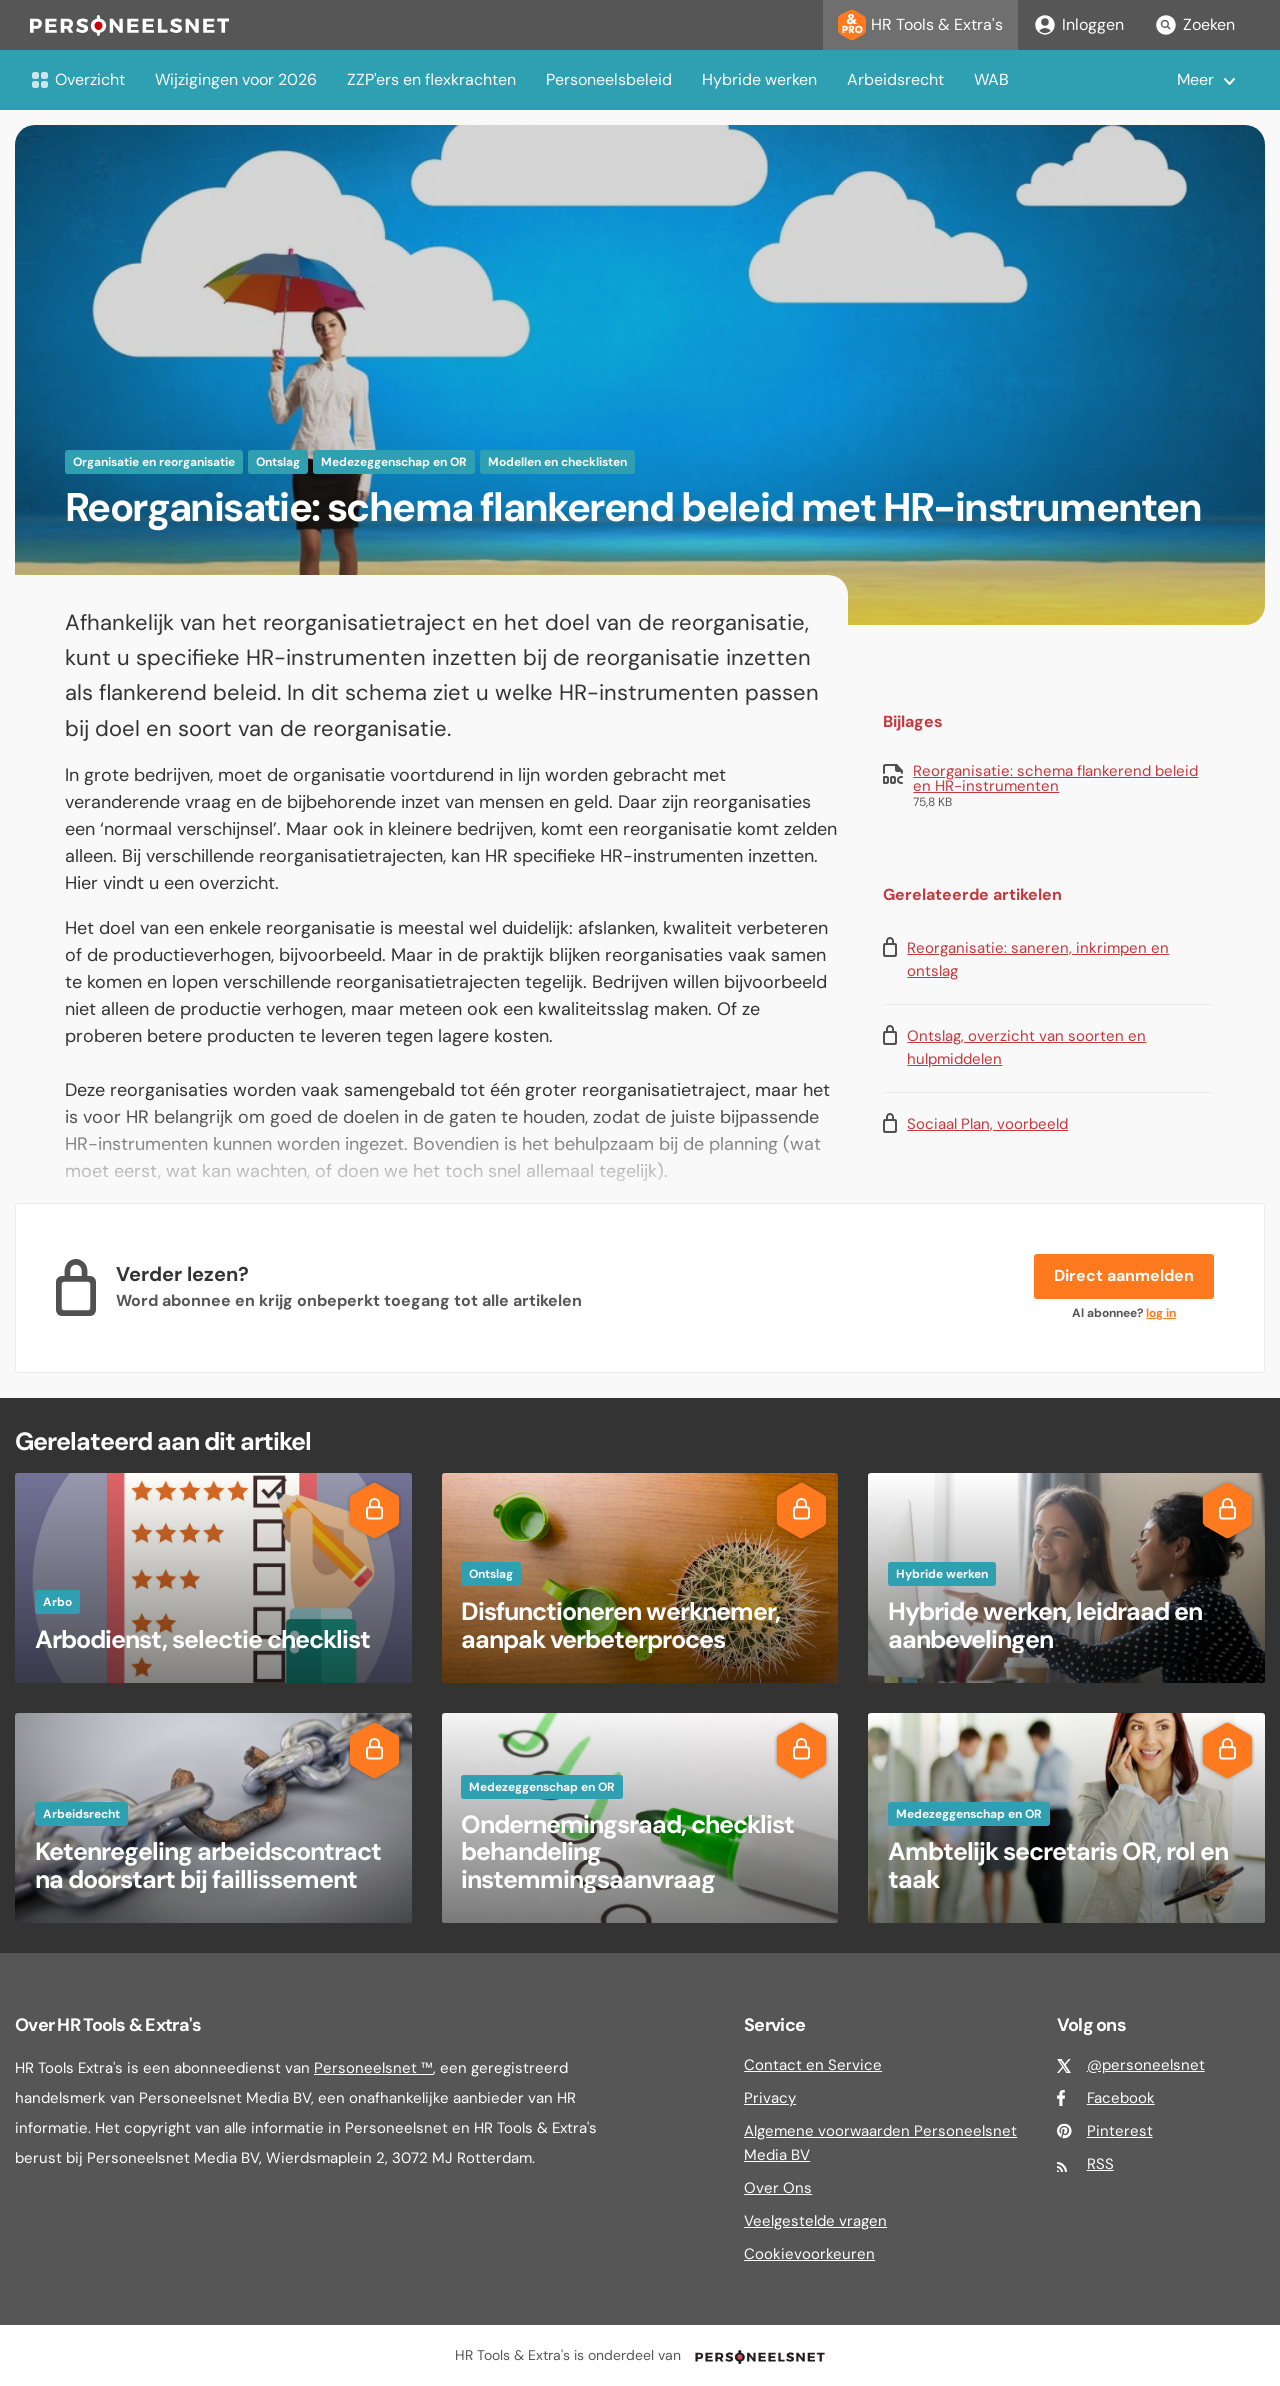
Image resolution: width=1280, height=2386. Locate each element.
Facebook (1121, 2098)
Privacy (770, 2098)
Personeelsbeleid (609, 79)
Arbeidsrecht (895, 79)
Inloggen (1078, 25)
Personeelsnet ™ (373, 2068)
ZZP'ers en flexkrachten (431, 79)
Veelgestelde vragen (815, 2221)
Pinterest (1120, 2131)
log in (1161, 1313)
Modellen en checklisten (557, 462)
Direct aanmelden (1124, 1275)
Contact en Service (813, 2065)
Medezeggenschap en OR (394, 462)
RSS (1100, 2164)
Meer (1195, 79)
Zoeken (1194, 25)
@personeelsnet (1146, 2065)
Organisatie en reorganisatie (154, 462)
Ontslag (278, 462)
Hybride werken (759, 79)
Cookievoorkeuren (809, 2254)
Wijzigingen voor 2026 (236, 79)
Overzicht (77, 79)
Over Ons (778, 2188)
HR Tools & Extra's (920, 25)
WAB (991, 79)
